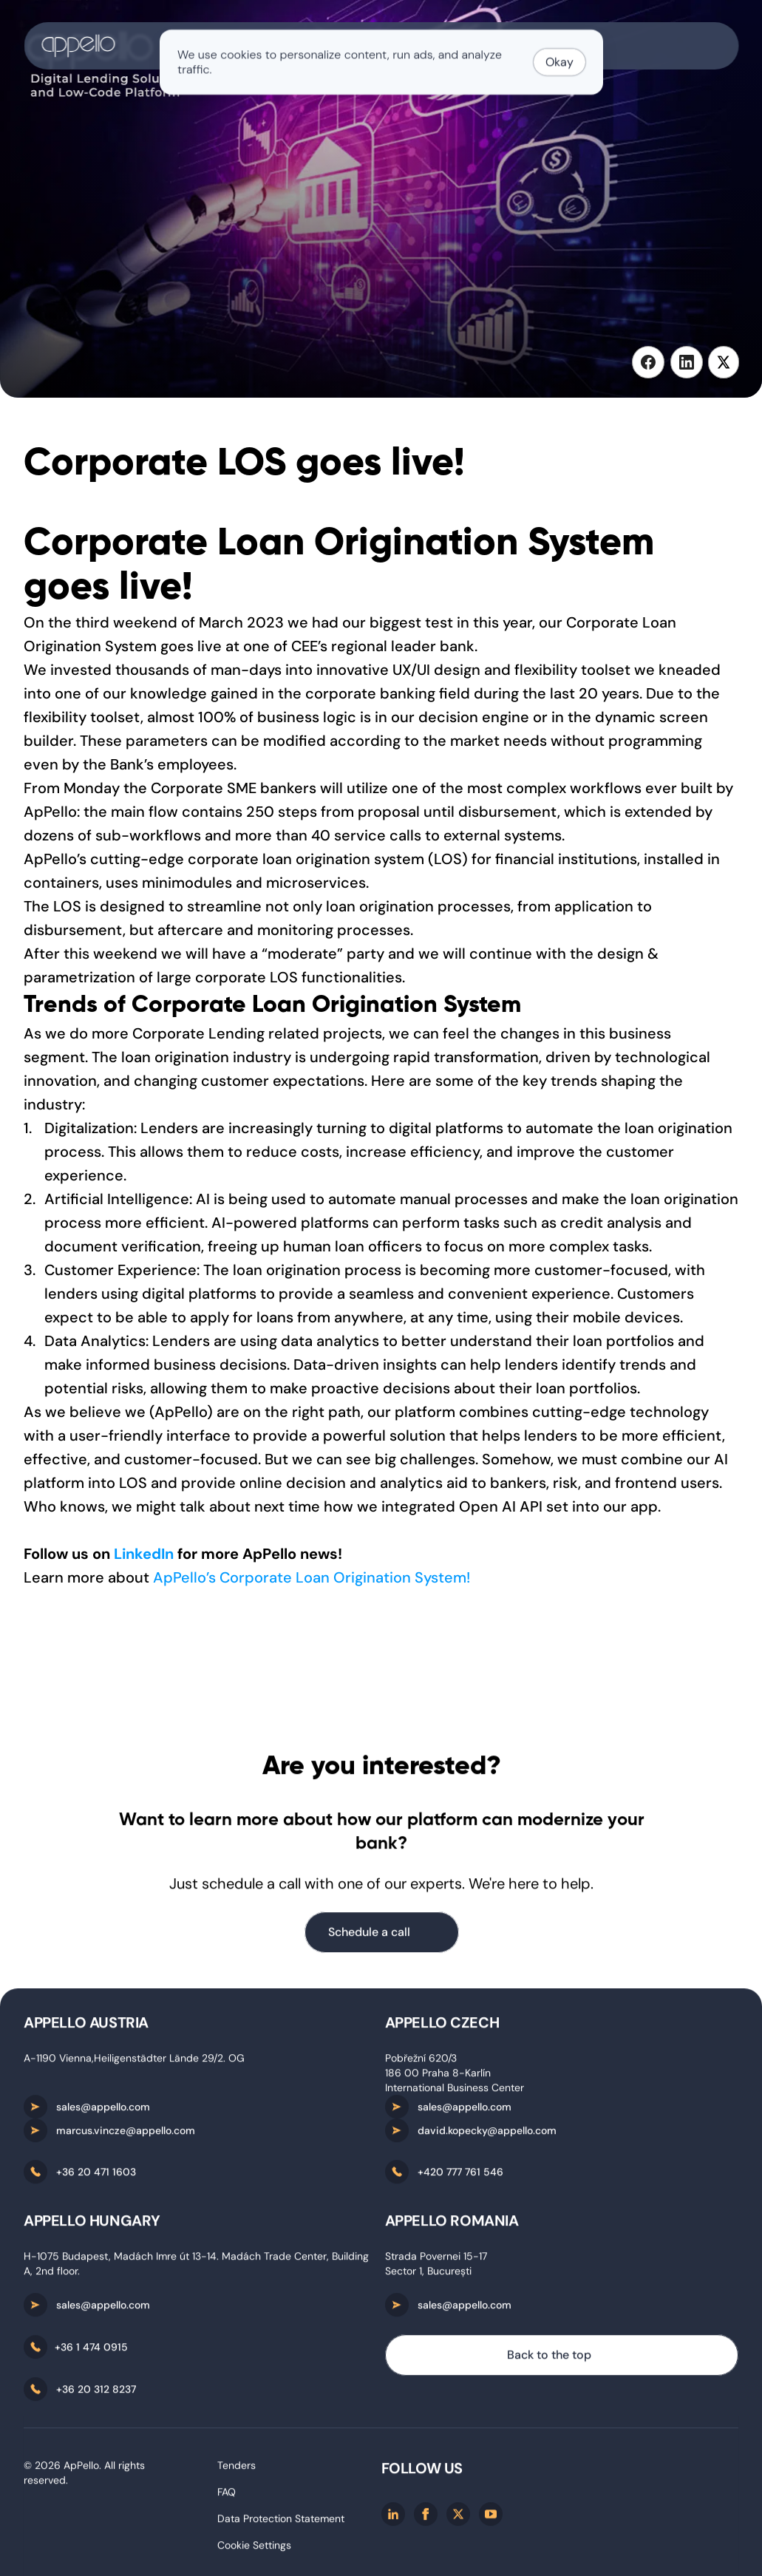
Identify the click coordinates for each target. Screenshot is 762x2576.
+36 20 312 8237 (96, 2392)
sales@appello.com (103, 2110)
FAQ (226, 2495)
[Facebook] (426, 2517)
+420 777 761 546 (460, 2175)
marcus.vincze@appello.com (125, 2134)
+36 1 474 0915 (91, 2350)
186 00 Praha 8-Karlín (438, 2076)
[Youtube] (491, 2517)
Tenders (236, 2468)
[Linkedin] (393, 2517)
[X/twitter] (458, 2517)
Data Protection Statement (280, 2522)
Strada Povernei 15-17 (436, 2259)
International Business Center (454, 2091)
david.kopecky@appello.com (487, 2134)
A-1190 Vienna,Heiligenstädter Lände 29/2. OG (134, 2061)
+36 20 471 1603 (96, 2175)
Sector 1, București (428, 2274)
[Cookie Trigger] (254, 2548)
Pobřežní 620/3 (421, 2061)
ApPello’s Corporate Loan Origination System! (311, 1577)
